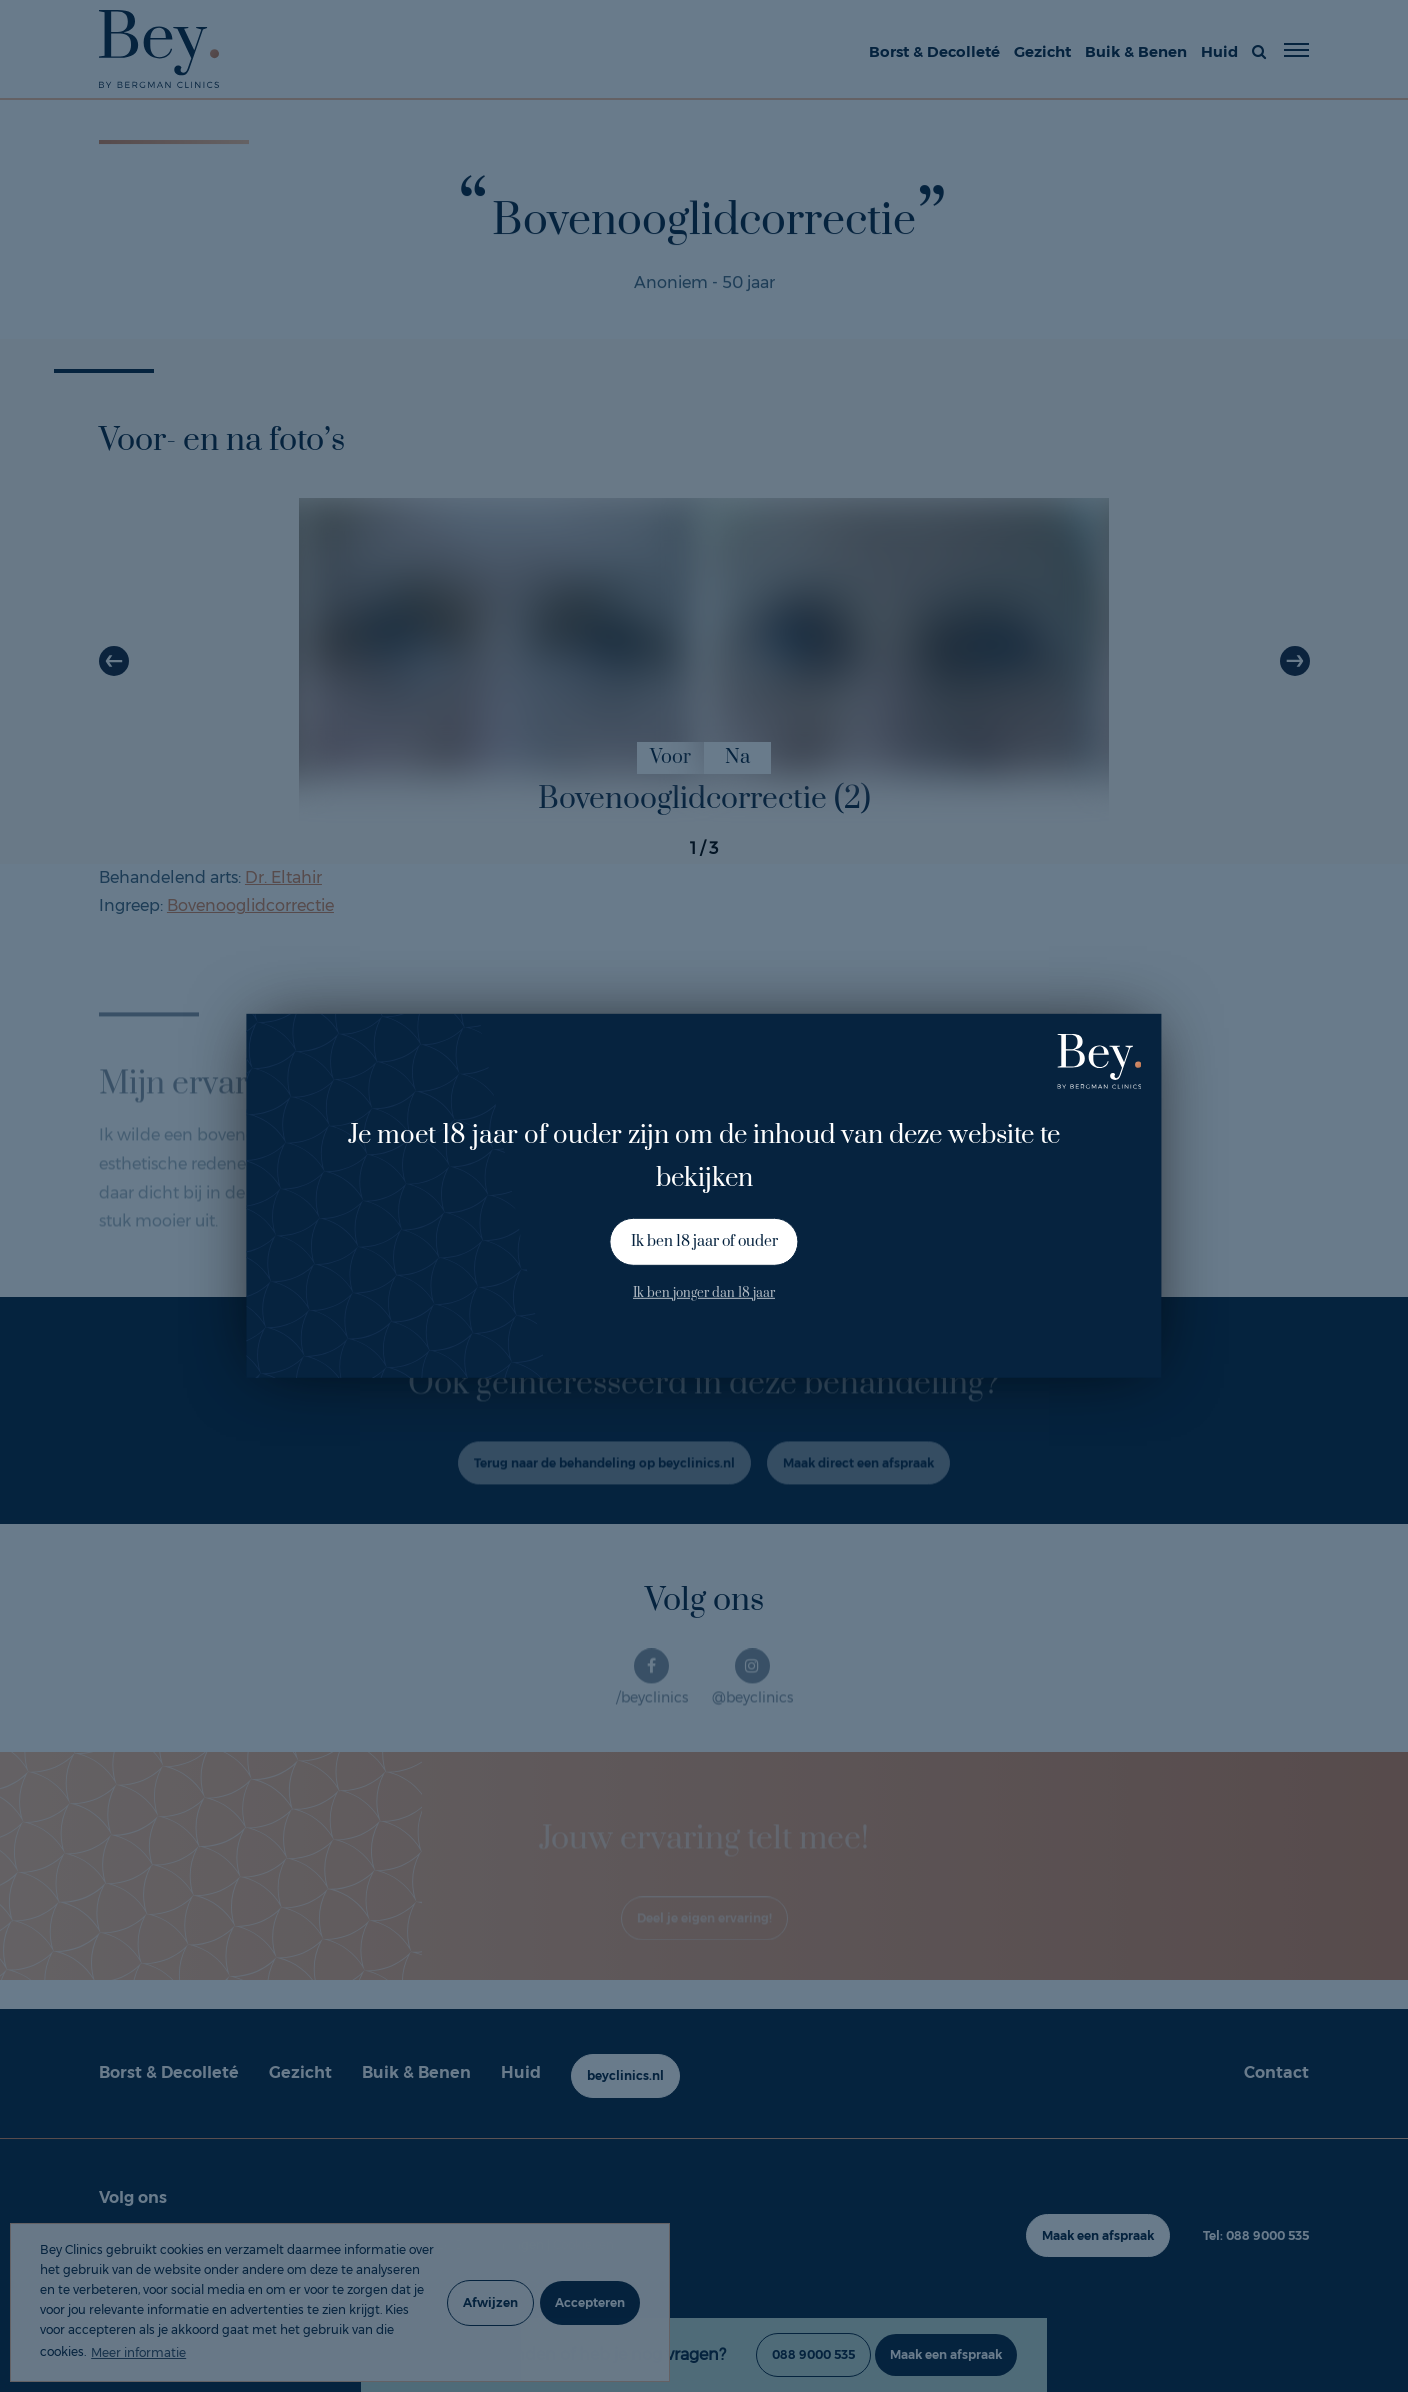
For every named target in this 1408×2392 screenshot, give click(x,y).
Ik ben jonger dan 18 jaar (704, 1292)
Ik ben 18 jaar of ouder (704, 1241)
